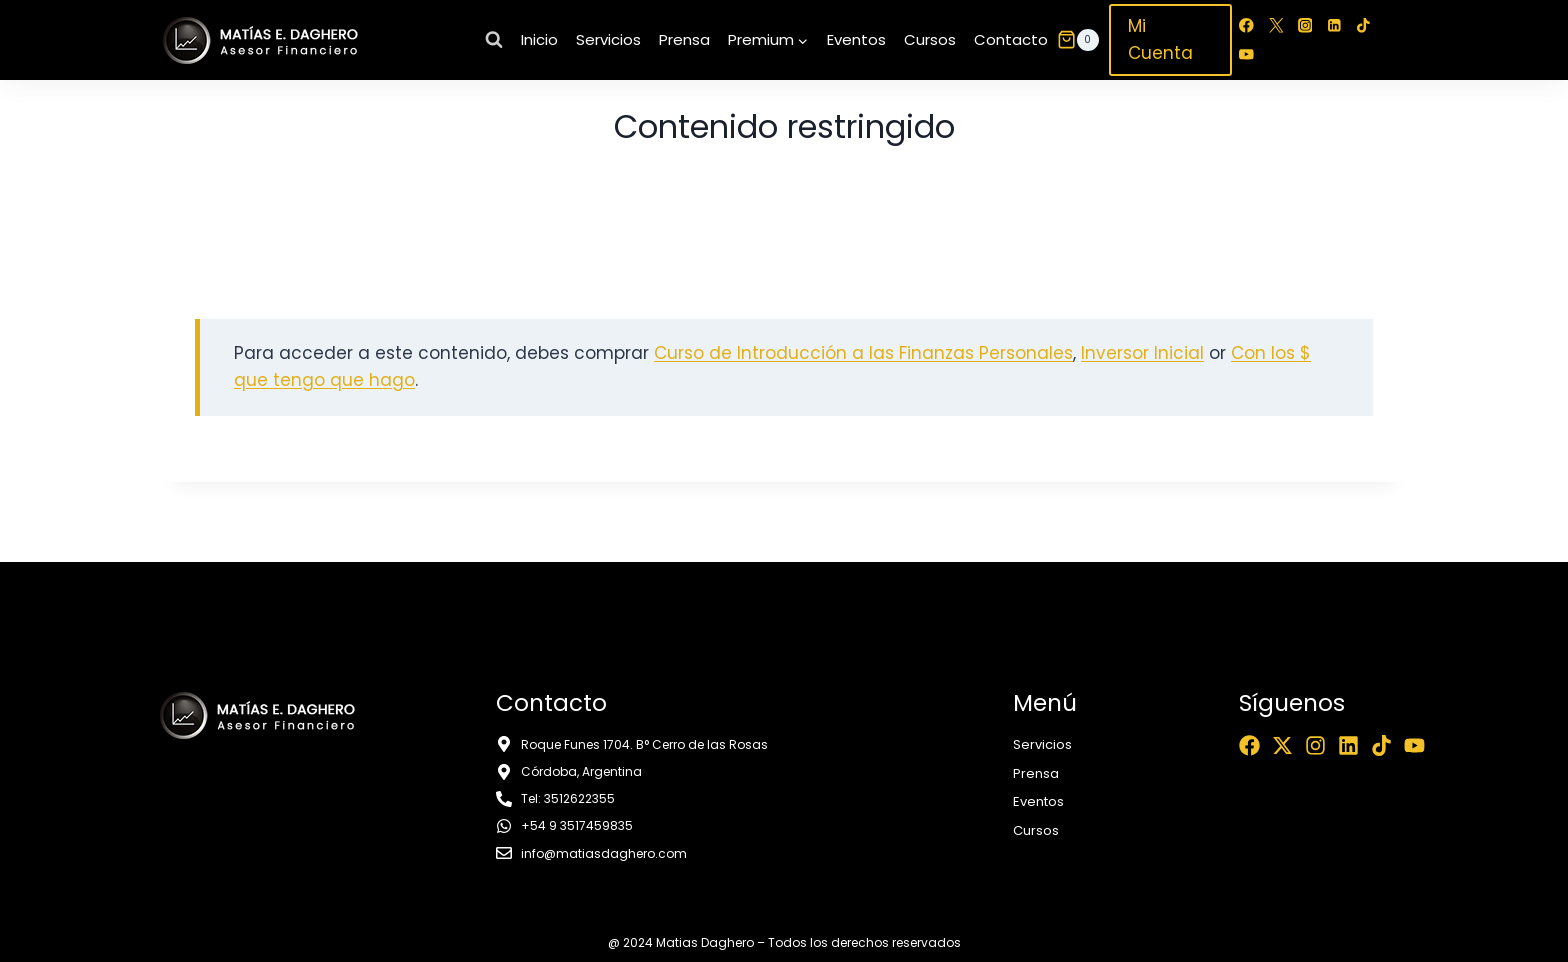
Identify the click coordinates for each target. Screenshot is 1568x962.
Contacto (1011, 39)
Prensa (684, 39)
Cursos (930, 39)
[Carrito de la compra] (1078, 40)
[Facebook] (1246, 25)
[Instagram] (1305, 25)
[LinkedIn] (1334, 25)
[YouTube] (1246, 54)
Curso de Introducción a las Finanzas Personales (863, 353)
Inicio (539, 39)
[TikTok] (1363, 25)
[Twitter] (1275, 25)
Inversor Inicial (1142, 353)
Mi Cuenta (1160, 39)
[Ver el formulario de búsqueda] (494, 40)
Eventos (856, 39)
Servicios (608, 39)
